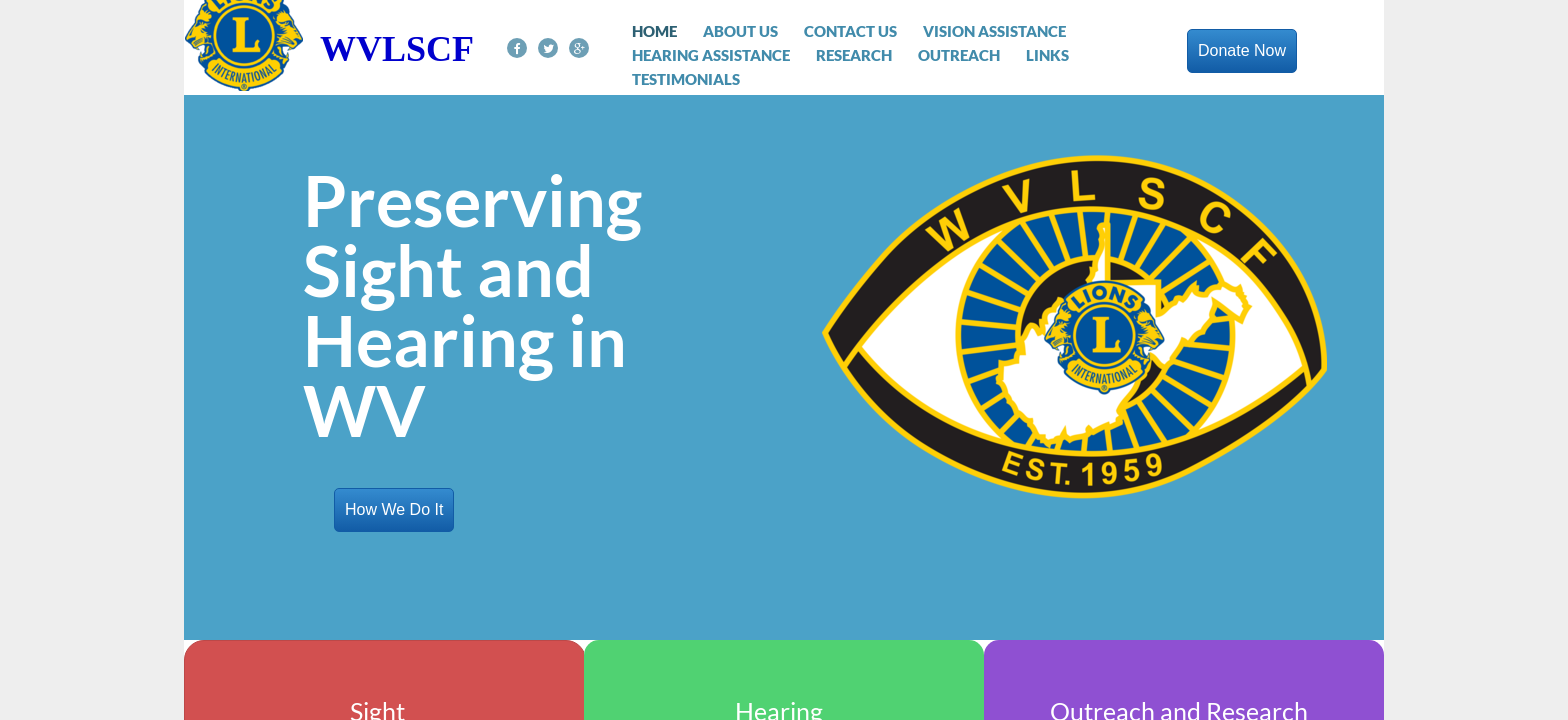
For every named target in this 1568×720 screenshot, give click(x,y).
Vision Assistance (994, 31)
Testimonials (686, 79)
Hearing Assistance (711, 55)
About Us (740, 31)
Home (654, 31)
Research (854, 55)
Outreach (959, 55)
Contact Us (850, 31)
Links (1047, 55)
